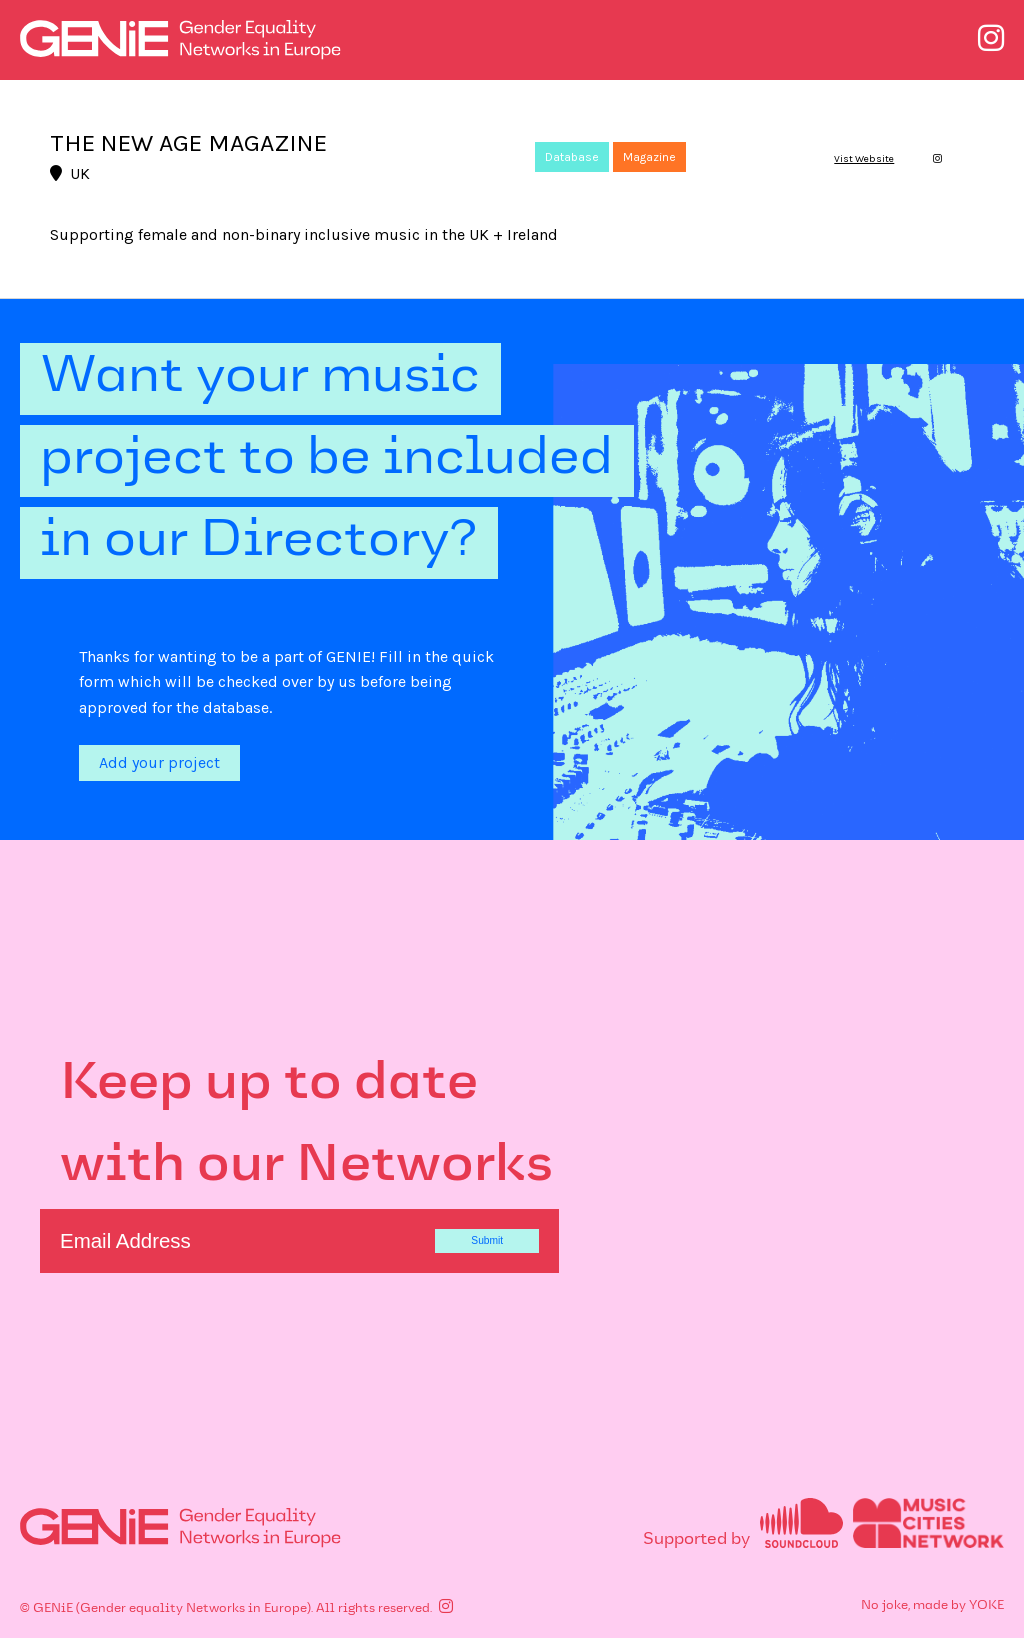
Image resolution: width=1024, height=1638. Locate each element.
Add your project (159, 762)
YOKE (986, 1606)
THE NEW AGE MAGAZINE (188, 142)
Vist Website (864, 159)
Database (572, 157)
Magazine (649, 157)
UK (70, 173)
